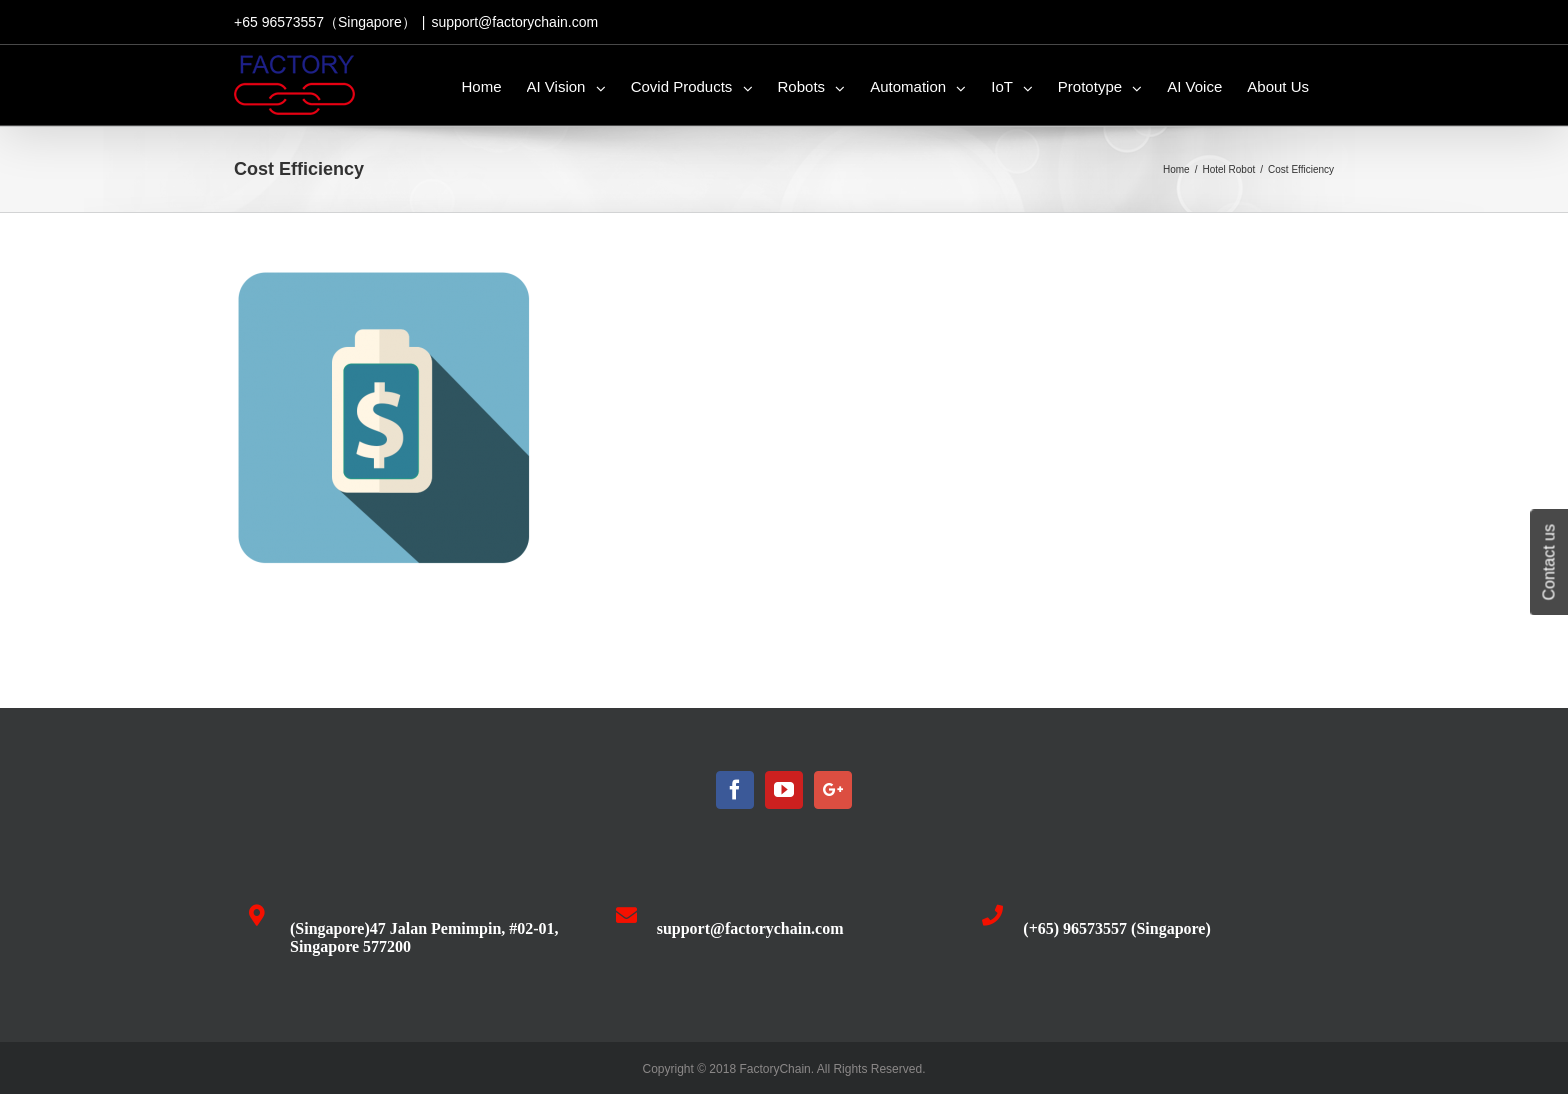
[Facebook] (735, 790)
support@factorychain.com (514, 22)
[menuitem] (482, 85)
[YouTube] (784, 790)
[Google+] (833, 790)
